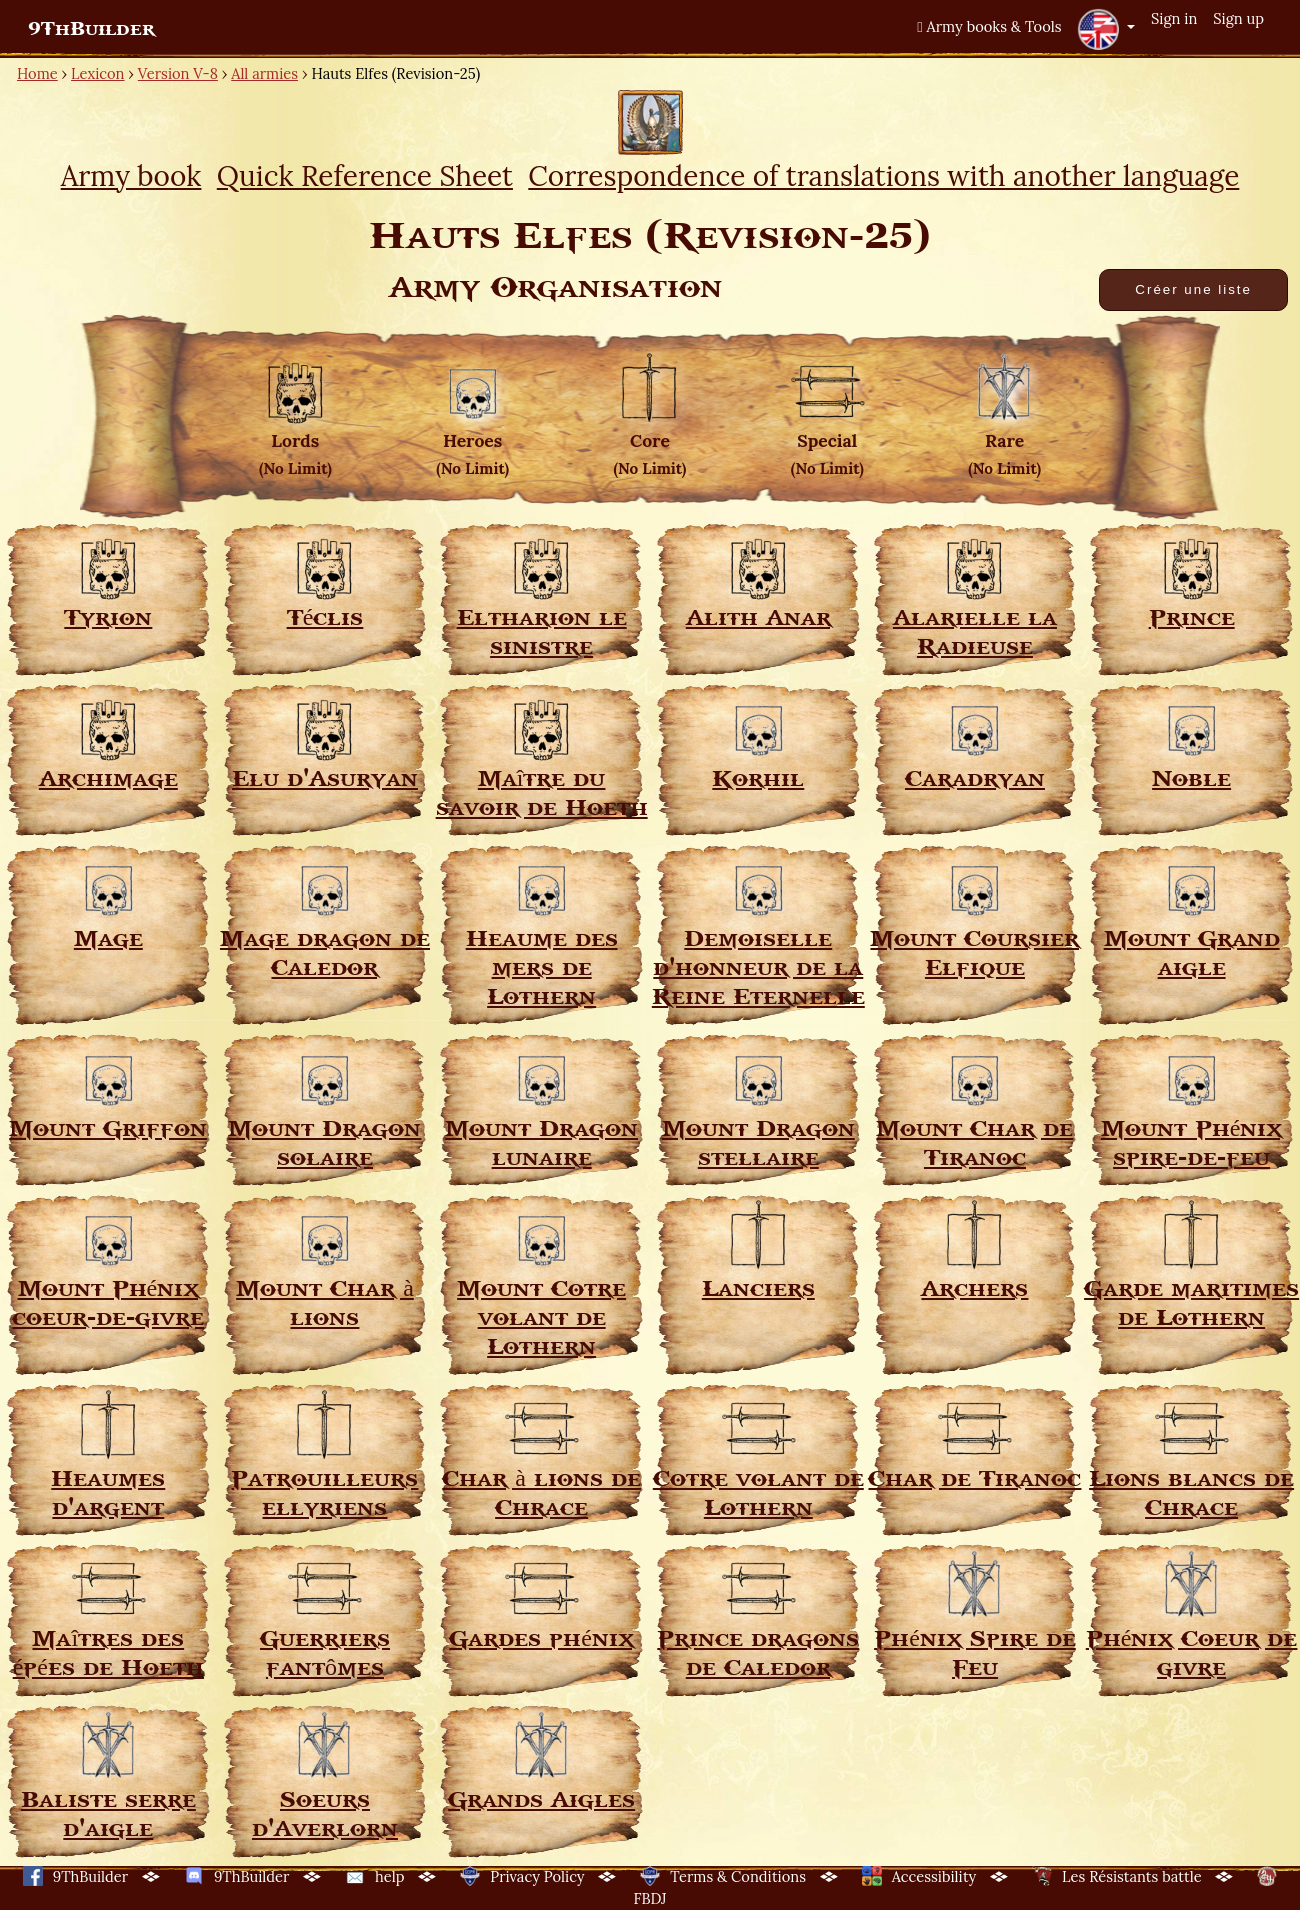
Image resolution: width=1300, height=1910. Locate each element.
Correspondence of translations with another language (883, 176)
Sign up (1238, 18)
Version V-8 (178, 73)
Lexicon (97, 73)
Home (37, 73)
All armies (264, 73)
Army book (131, 176)
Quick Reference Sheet (365, 176)
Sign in (1174, 18)
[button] (1106, 29)
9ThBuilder (91, 29)
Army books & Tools (989, 26)
